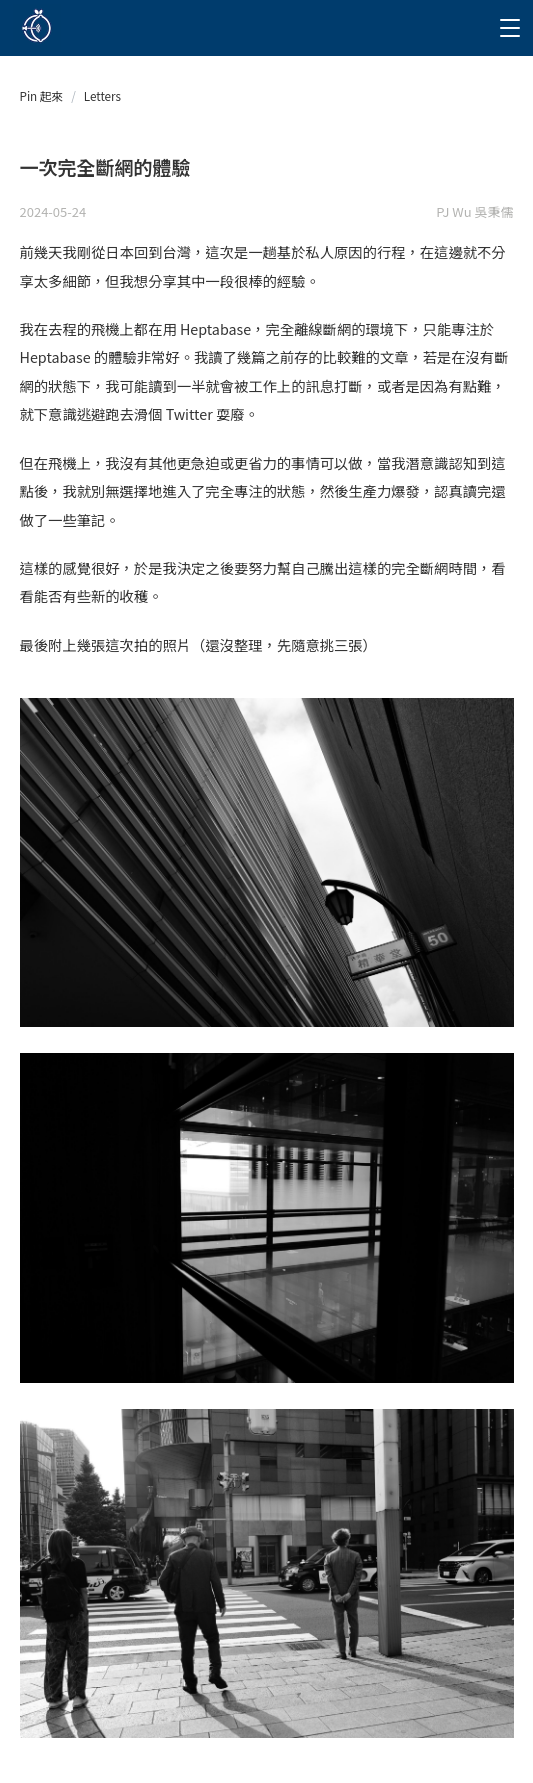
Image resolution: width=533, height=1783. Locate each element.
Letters (102, 95)
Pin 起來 (42, 95)
